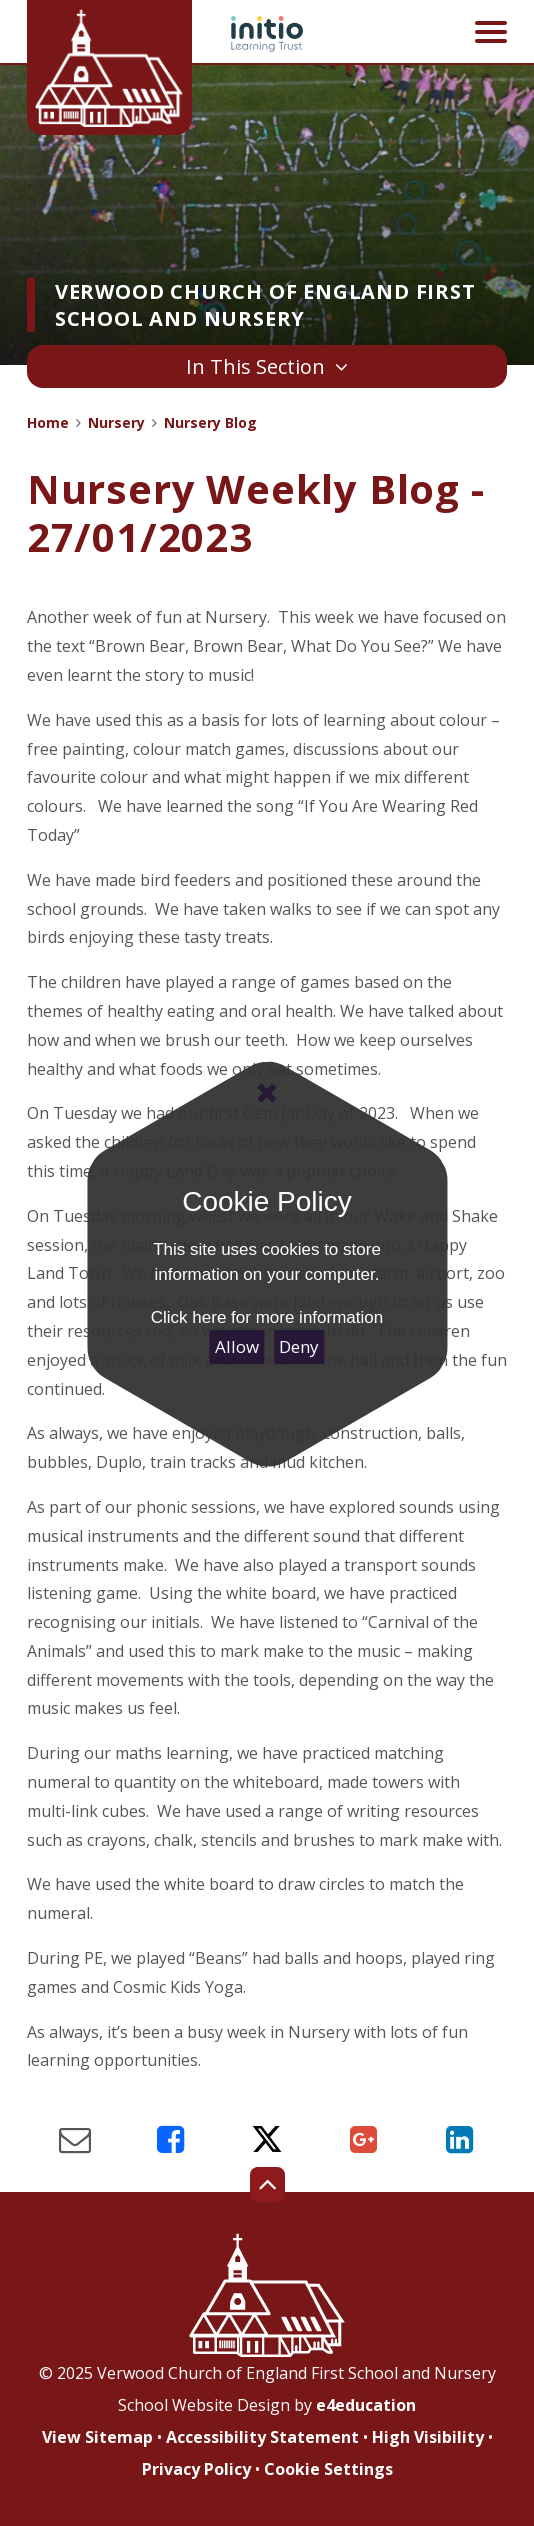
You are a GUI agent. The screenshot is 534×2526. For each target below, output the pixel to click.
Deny (299, 1346)
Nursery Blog (210, 422)
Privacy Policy (196, 2469)
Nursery (116, 422)
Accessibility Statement (262, 2437)
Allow (237, 1346)
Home (48, 422)
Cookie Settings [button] (328, 2469)
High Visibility (428, 2437)
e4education (366, 2405)
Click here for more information (267, 1317)
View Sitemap (97, 2437)
